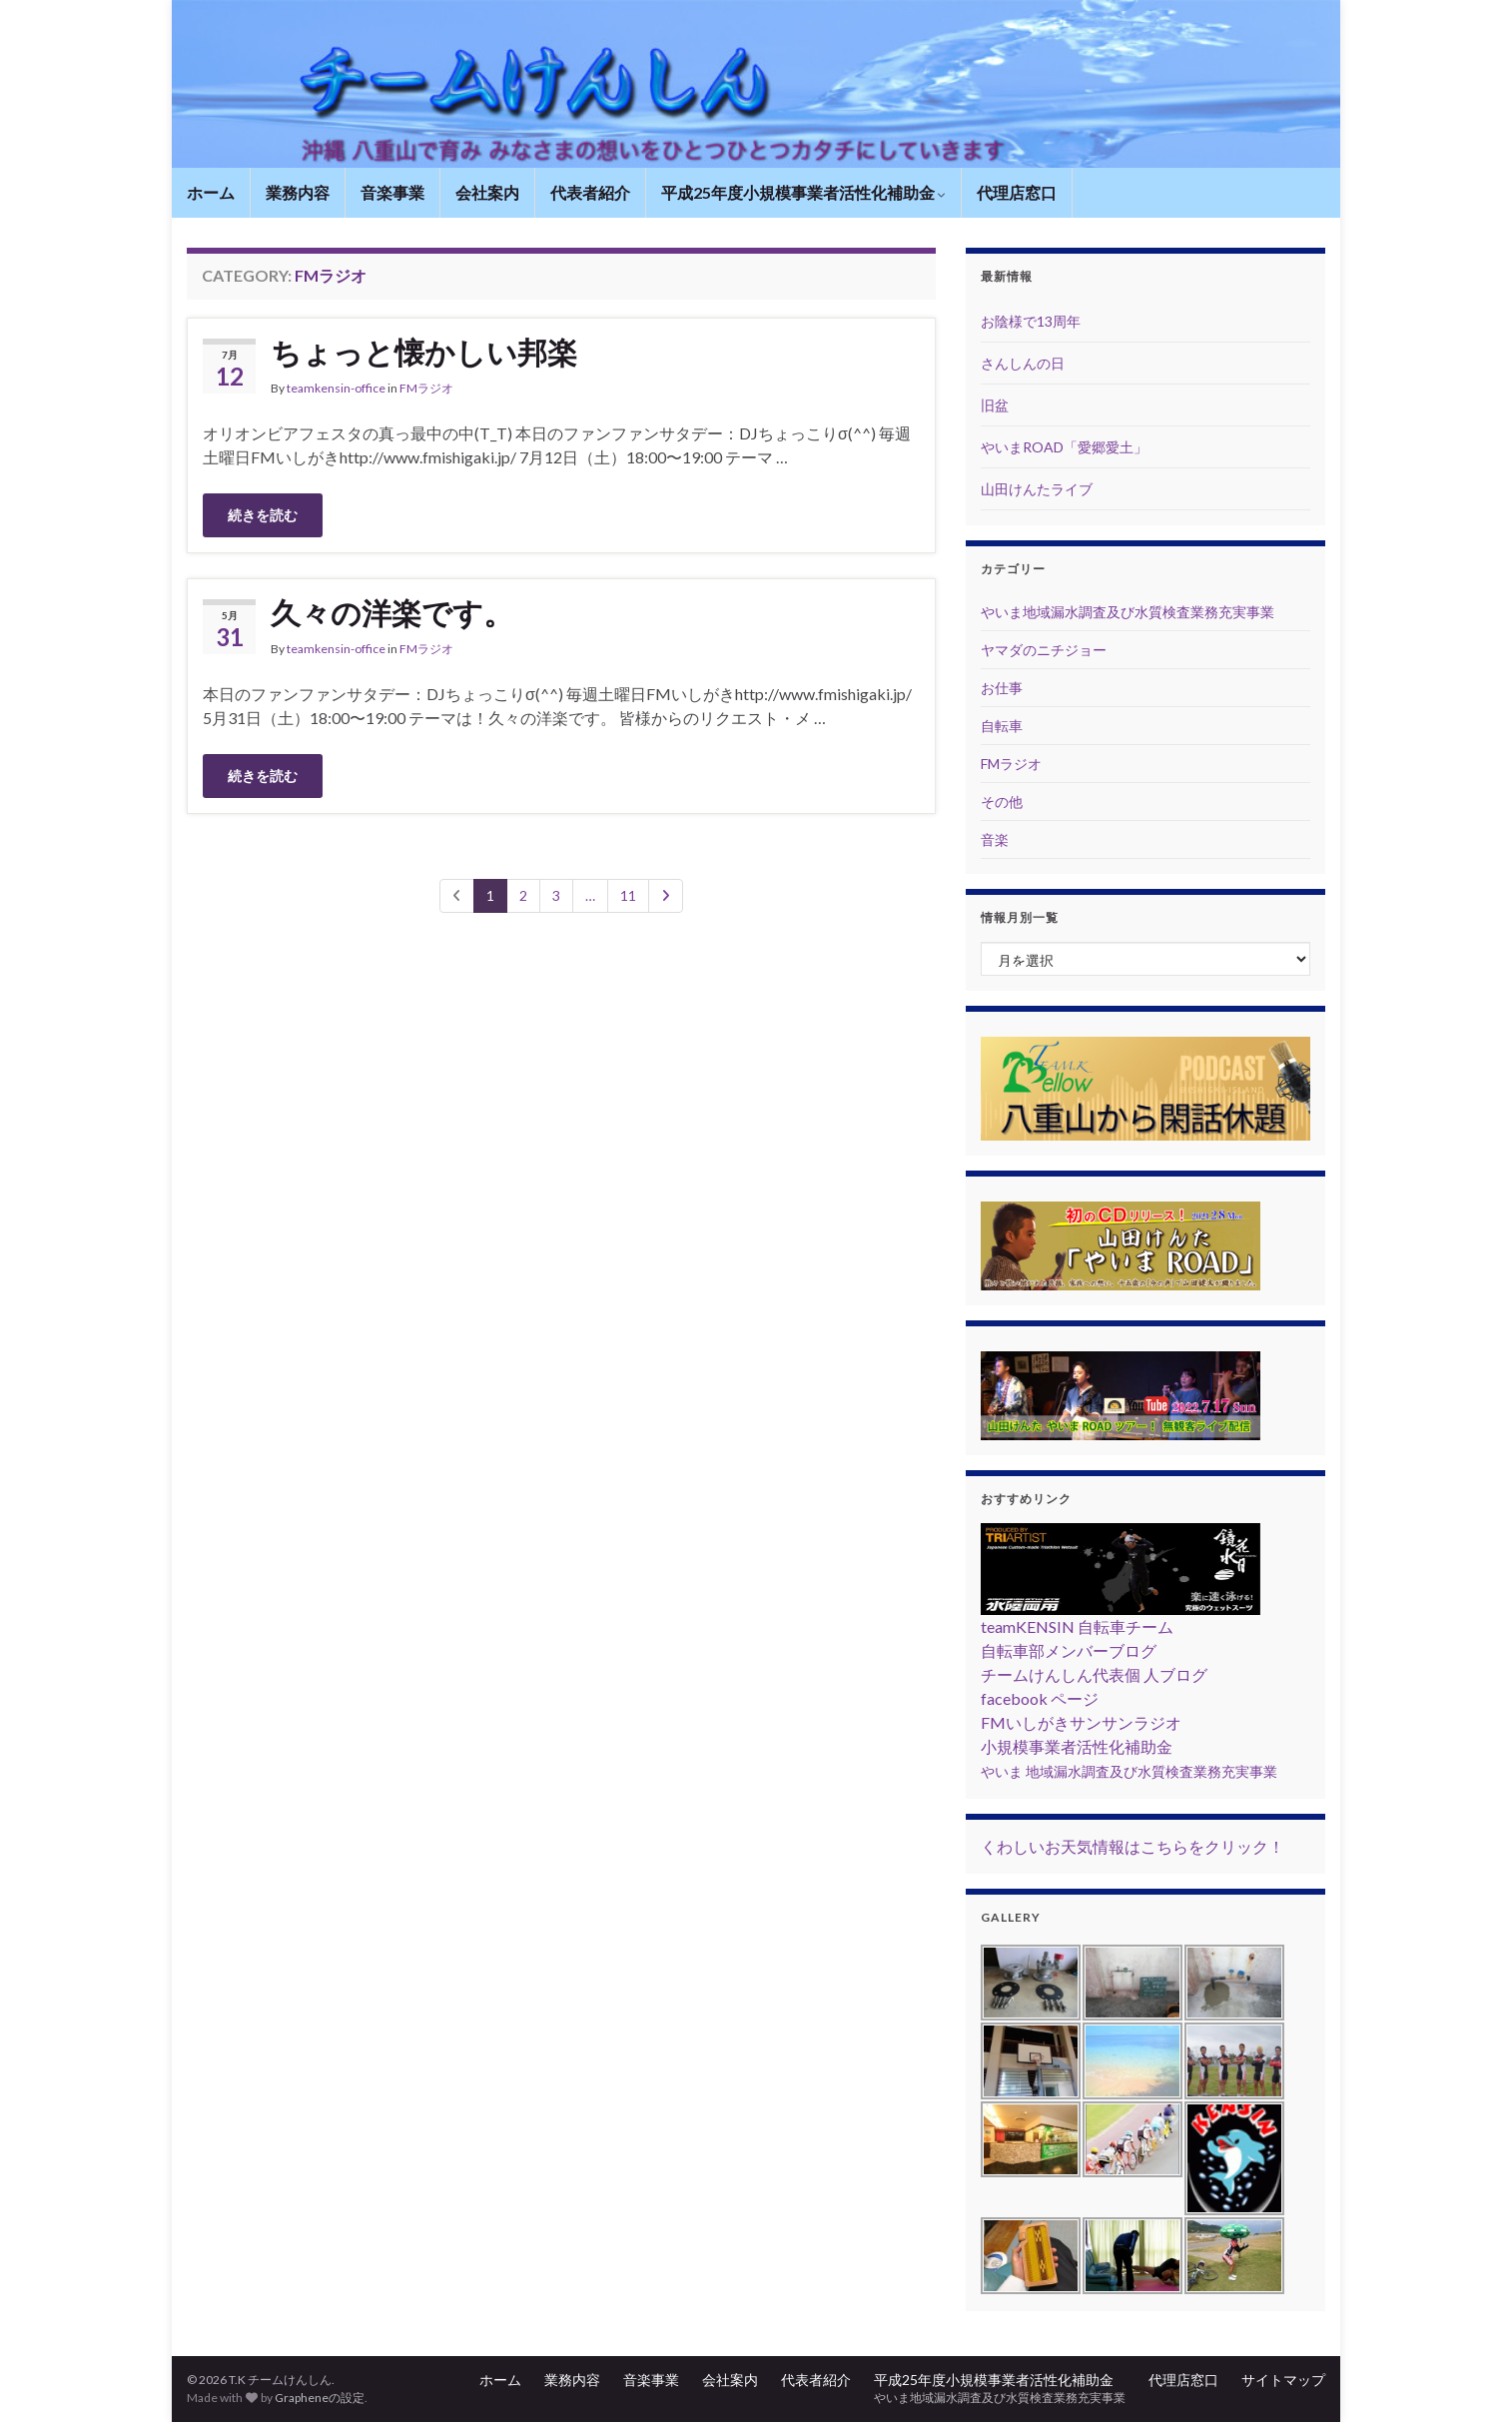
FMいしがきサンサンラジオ (1081, 1722)
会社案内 (487, 192)
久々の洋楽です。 (392, 612)
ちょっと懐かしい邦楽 (424, 352)
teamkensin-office (336, 388)
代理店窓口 (1017, 192)
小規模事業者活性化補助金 (1076, 1746)
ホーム (211, 192)
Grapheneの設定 (320, 2397)
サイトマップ (1283, 2379)
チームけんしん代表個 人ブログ (1094, 1674)
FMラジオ (426, 388)
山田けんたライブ (1037, 488)
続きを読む (263, 514)
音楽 (995, 839)
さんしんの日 (1023, 363)
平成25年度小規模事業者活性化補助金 (803, 192)
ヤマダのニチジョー (1044, 649)
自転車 (1002, 725)
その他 (1002, 801)
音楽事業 (392, 192)
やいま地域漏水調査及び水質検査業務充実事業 (1127, 611)
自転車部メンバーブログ (1068, 1650)
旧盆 (995, 405)
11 (628, 895)
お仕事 (1002, 687)
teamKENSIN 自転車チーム (1077, 1626)
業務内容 (298, 192)
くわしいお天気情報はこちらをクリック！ (1132, 1846)
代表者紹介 (590, 192)
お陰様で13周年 (1031, 321)
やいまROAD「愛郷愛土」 (1064, 446)
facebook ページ (1040, 1698)
